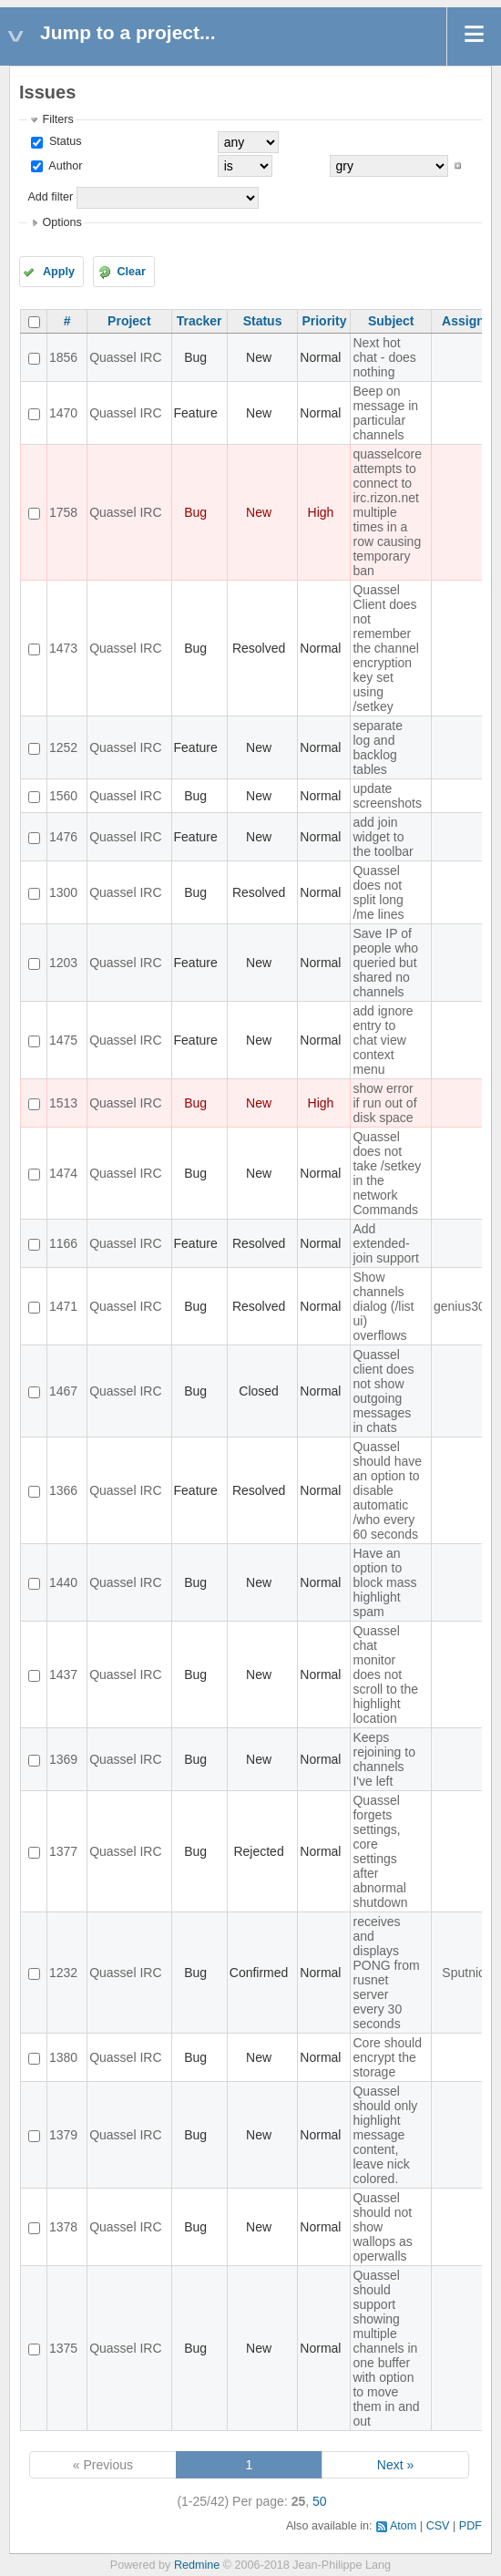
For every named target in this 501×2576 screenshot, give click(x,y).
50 (319, 2501)
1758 (63, 512)
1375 (63, 2348)
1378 (63, 2227)
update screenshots (387, 795)
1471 (63, 1306)
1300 (63, 892)
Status (63, 141)
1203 (63, 962)
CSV (438, 2525)
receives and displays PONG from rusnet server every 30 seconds (386, 1972)
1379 (63, 2135)
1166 (63, 1243)
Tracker (199, 321)
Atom (403, 2525)
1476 (63, 836)
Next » (395, 2465)
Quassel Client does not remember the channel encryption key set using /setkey (385, 648)
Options (61, 222)
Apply (59, 271)
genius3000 (466, 1306)
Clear (131, 271)
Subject (391, 321)
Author (64, 166)
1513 (63, 1103)
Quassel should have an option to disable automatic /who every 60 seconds (387, 1490)
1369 (63, 1759)
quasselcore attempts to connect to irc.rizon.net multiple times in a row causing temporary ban (387, 512)
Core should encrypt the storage (387, 2057)
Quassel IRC (125, 357)
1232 (63, 1972)
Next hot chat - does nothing (384, 357)
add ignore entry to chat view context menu (383, 1040)
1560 (63, 795)
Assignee (470, 321)
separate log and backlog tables (377, 747)
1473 (63, 648)
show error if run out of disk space (384, 1103)
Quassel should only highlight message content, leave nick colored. (385, 2135)
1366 (63, 1490)
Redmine (197, 2565)
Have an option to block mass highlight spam (384, 1582)
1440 (63, 1582)
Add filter (50, 197)
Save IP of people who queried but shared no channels (385, 962)
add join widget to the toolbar (383, 837)
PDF (470, 2525)
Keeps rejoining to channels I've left (384, 1759)
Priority (324, 321)
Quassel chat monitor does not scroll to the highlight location (385, 1674)
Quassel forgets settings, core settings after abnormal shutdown (380, 1851)
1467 (63, 1391)
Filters (57, 119)
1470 (63, 413)
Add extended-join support (385, 1243)
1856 (63, 357)
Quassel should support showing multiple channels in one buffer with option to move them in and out (386, 2348)
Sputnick (466, 1972)
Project (128, 321)
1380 (63, 2057)
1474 (63, 1173)
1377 (63, 1851)
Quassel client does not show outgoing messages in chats (383, 1391)
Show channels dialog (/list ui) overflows (383, 1306)
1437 (63, 1674)
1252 (63, 747)
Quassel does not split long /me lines (378, 892)
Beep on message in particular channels (385, 413)
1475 (63, 1040)
